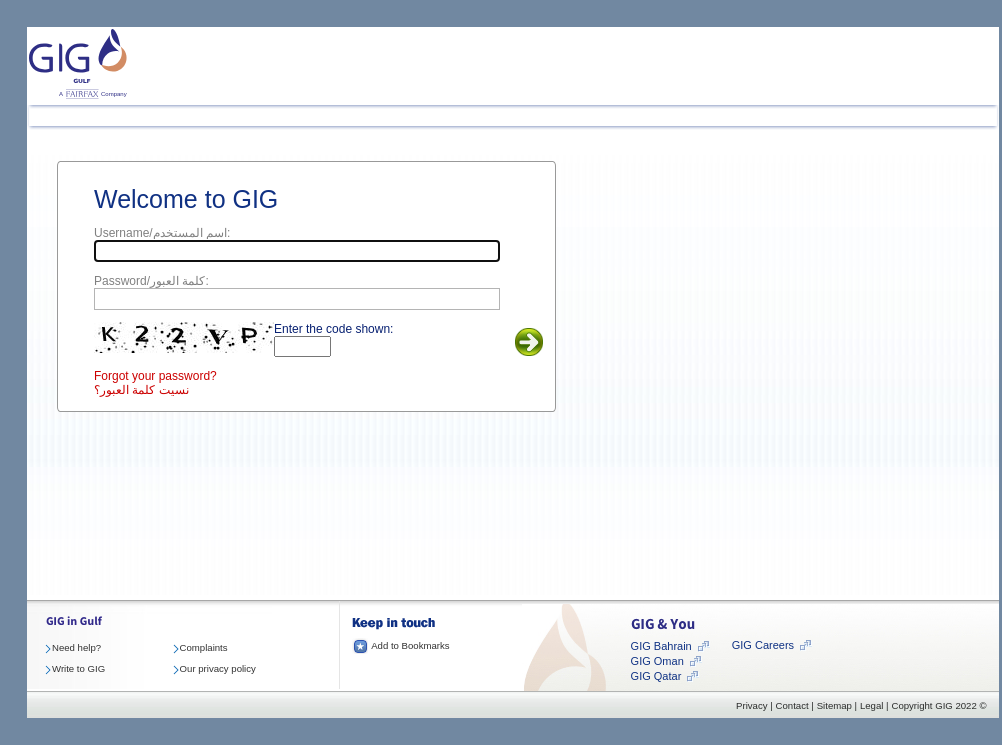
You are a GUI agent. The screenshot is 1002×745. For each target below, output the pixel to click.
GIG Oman (657, 661)
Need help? (76, 647)
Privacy (751, 705)
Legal (871, 705)
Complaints (204, 647)
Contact (792, 705)
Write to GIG (78, 668)
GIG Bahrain (661, 646)
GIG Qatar (656, 676)
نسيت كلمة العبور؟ (141, 390)
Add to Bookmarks (410, 645)
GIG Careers (763, 645)
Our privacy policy (218, 668)
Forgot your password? (155, 376)
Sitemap (834, 705)
